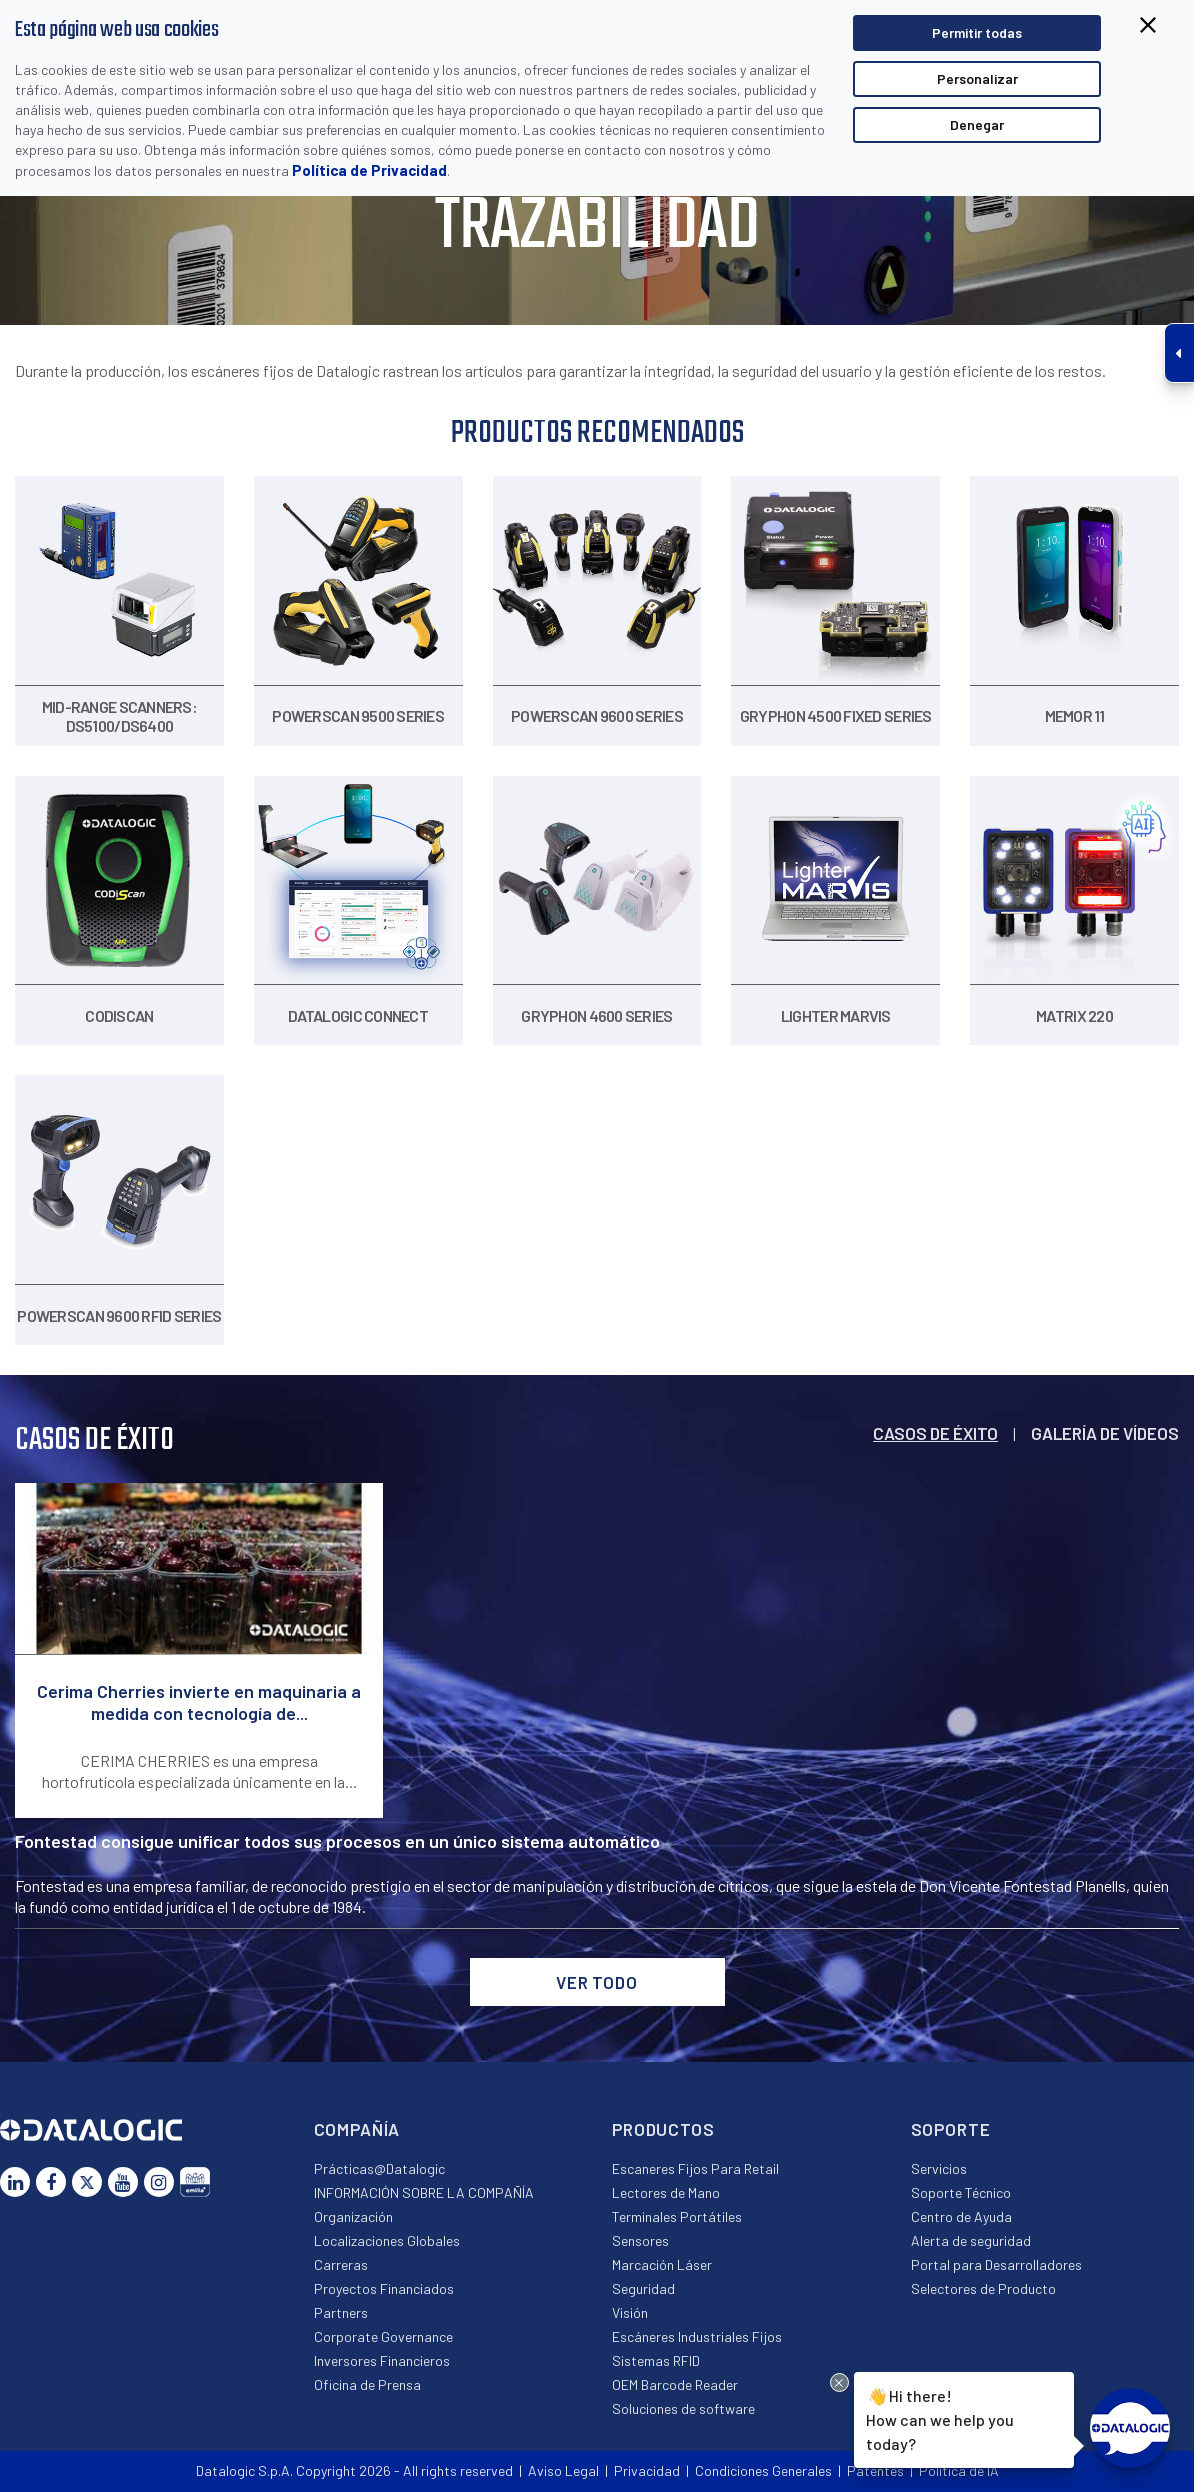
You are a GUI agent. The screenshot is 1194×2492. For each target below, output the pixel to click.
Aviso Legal (563, 2470)
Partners (341, 2312)
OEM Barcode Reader (675, 2384)
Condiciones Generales (763, 2470)
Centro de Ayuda (961, 2216)
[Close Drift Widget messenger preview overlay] (839, 2382)
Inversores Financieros (382, 2360)
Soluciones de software (683, 2408)
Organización (353, 2216)
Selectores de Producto (983, 2288)
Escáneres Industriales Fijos (697, 2336)
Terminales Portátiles (677, 2216)
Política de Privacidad (369, 170)
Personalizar (977, 78)
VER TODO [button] (597, 1982)
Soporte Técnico (961, 2192)
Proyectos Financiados (384, 2288)
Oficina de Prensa (367, 2384)
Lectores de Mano (666, 2192)
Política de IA (959, 2470)
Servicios (939, 2168)
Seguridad (643, 2288)
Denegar (977, 124)
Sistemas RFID (656, 2360)
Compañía (357, 2129)
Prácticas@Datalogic (379, 2168)
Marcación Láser (662, 2264)
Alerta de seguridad (971, 2240)
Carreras (341, 2264)
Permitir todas (977, 32)
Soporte (951, 2129)
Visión (630, 2312)
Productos (663, 2129)
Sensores (640, 2240)
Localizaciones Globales (387, 2240)
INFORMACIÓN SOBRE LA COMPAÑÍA (424, 2192)
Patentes (875, 2470)
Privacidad (647, 2470)
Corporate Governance (383, 2336)
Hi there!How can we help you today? (940, 2418)
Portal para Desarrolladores (996, 2264)
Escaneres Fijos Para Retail (695, 2168)
